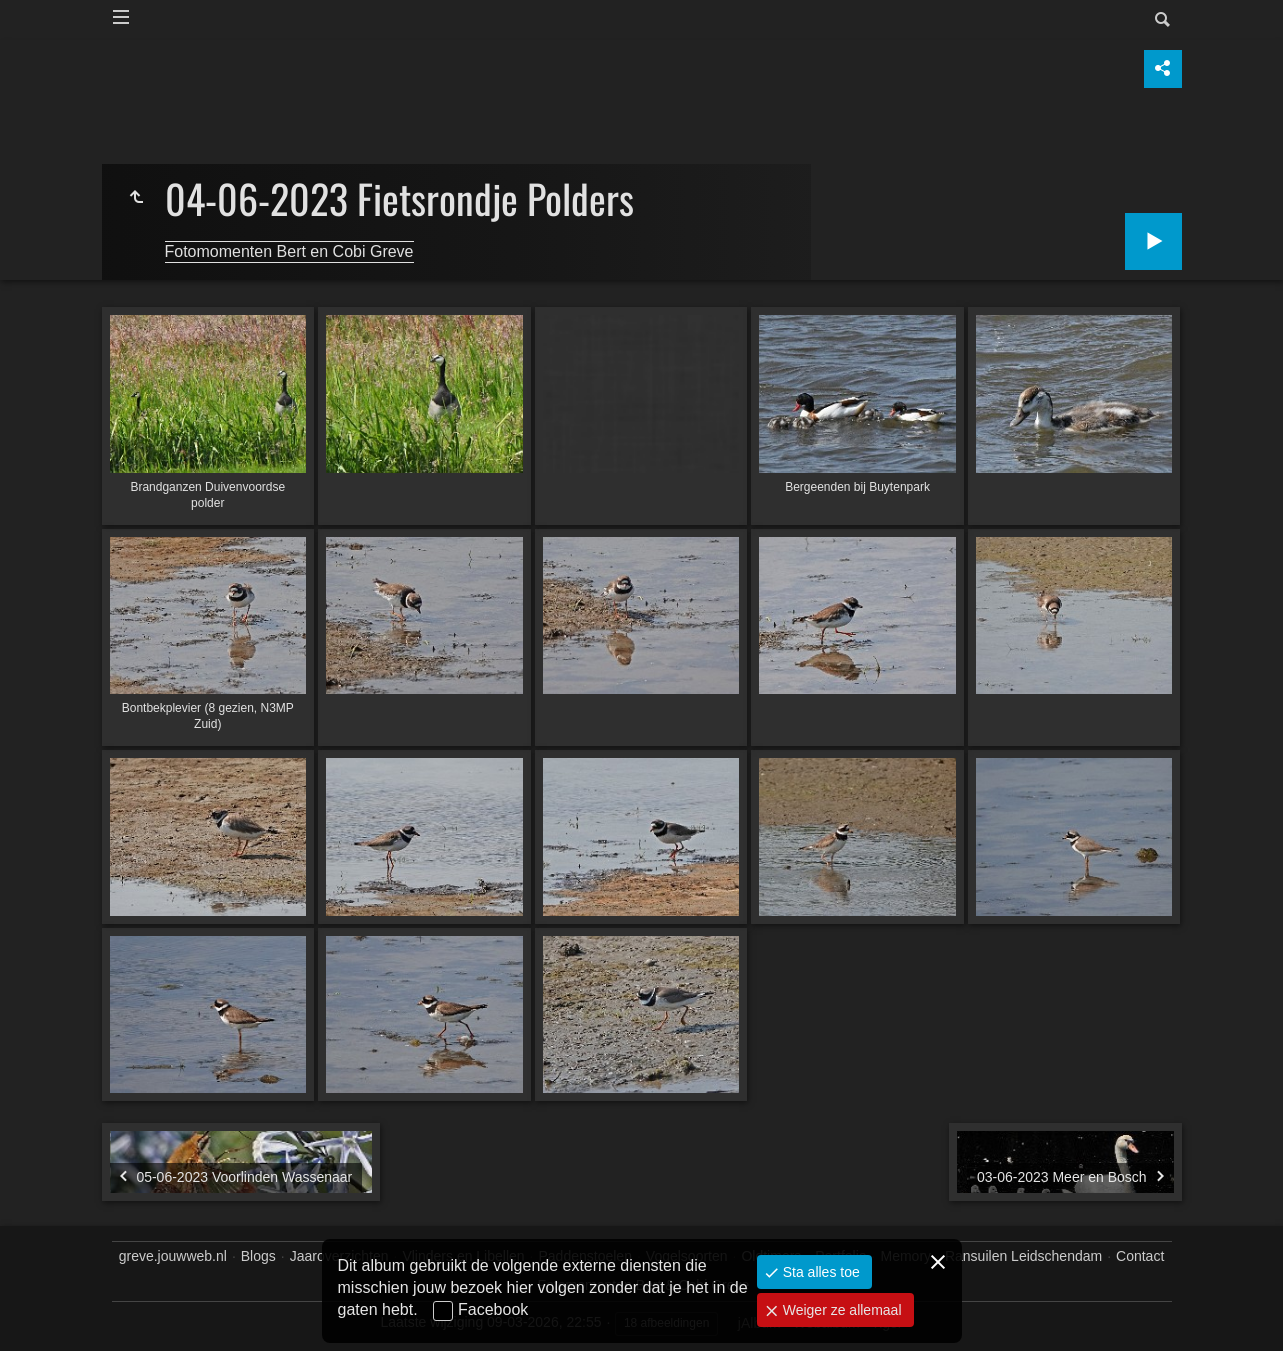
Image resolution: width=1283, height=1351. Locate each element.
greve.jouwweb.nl (173, 1256)
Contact (1140, 1256)
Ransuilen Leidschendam (1023, 1256)
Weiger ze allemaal (840, 1310)
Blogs (258, 1256)
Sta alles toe (819, 1272)
